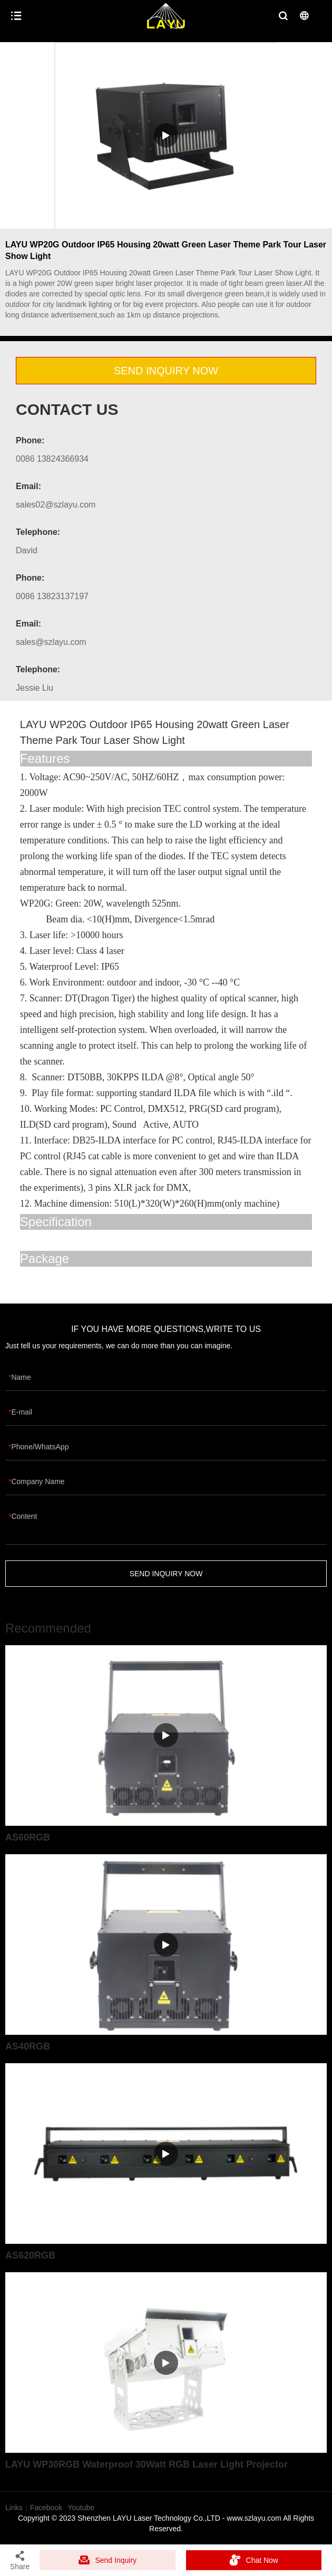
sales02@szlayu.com (55, 504)
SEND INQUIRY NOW (166, 370)
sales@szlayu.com (51, 642)
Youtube (80, 2507)
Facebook (46, 2507)
